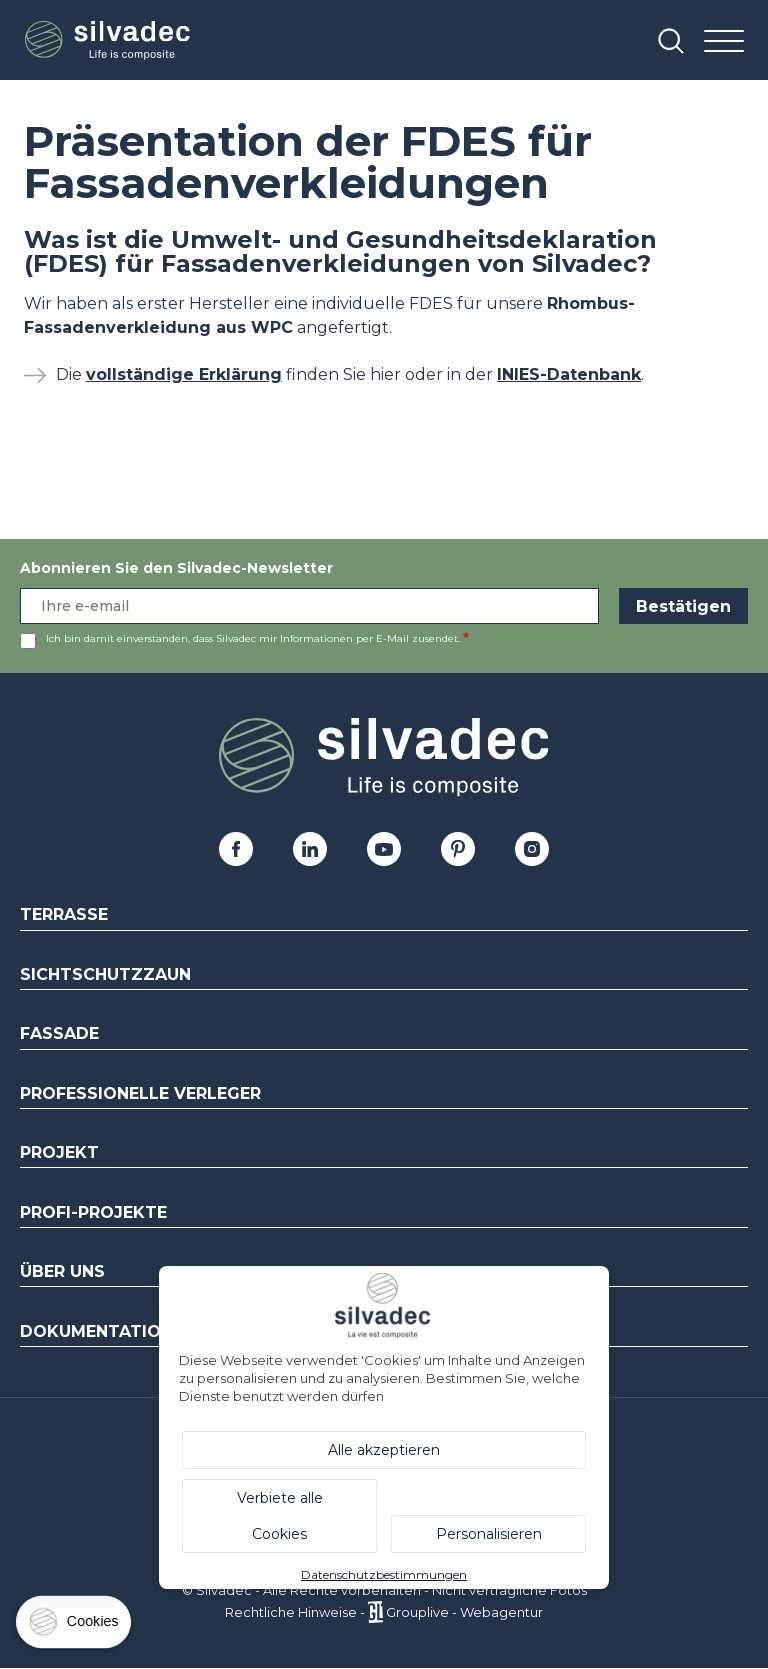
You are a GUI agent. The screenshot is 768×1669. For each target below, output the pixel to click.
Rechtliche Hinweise (291, 1612)
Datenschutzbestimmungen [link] (384, 1574)
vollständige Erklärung (184, 374)
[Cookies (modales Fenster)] (75, 1626)
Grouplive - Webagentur (464, 1612)
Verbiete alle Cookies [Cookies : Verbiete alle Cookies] (280, 1516)
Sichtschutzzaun (105, 974)
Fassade (59, 1033)
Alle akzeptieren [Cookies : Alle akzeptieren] (384, 1450)
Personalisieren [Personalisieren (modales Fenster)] (489, 1534)
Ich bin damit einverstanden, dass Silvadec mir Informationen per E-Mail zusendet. (253, 638)
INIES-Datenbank (569, 374)
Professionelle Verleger (140, 1093)
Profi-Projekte (93, 1212)
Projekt (59, 1152)
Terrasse (64, 914)
